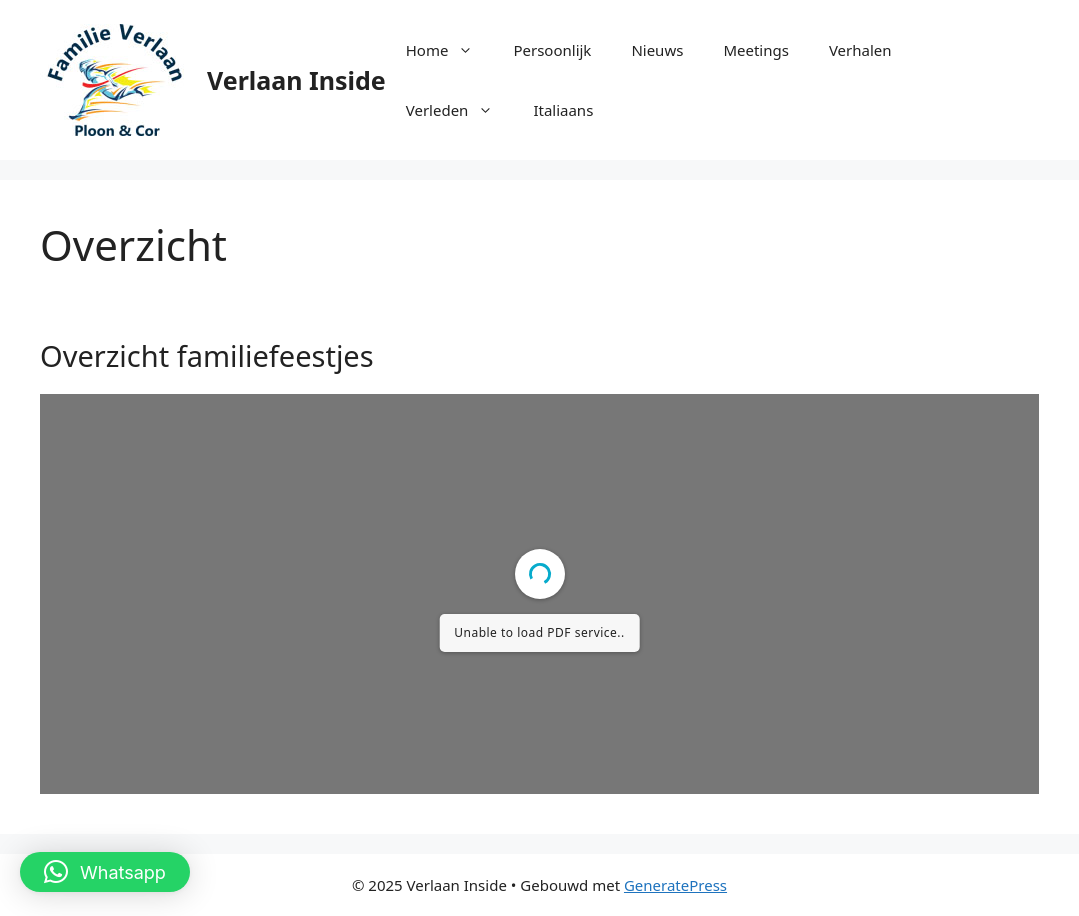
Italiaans (563, 110)
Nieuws (657, 50)
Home (450, 50)
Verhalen (860, 50)
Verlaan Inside (296, 80)
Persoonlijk (552, 50)
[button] (105, 872)
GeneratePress (675, 885)
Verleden (460, 110)
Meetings (756, 50)
